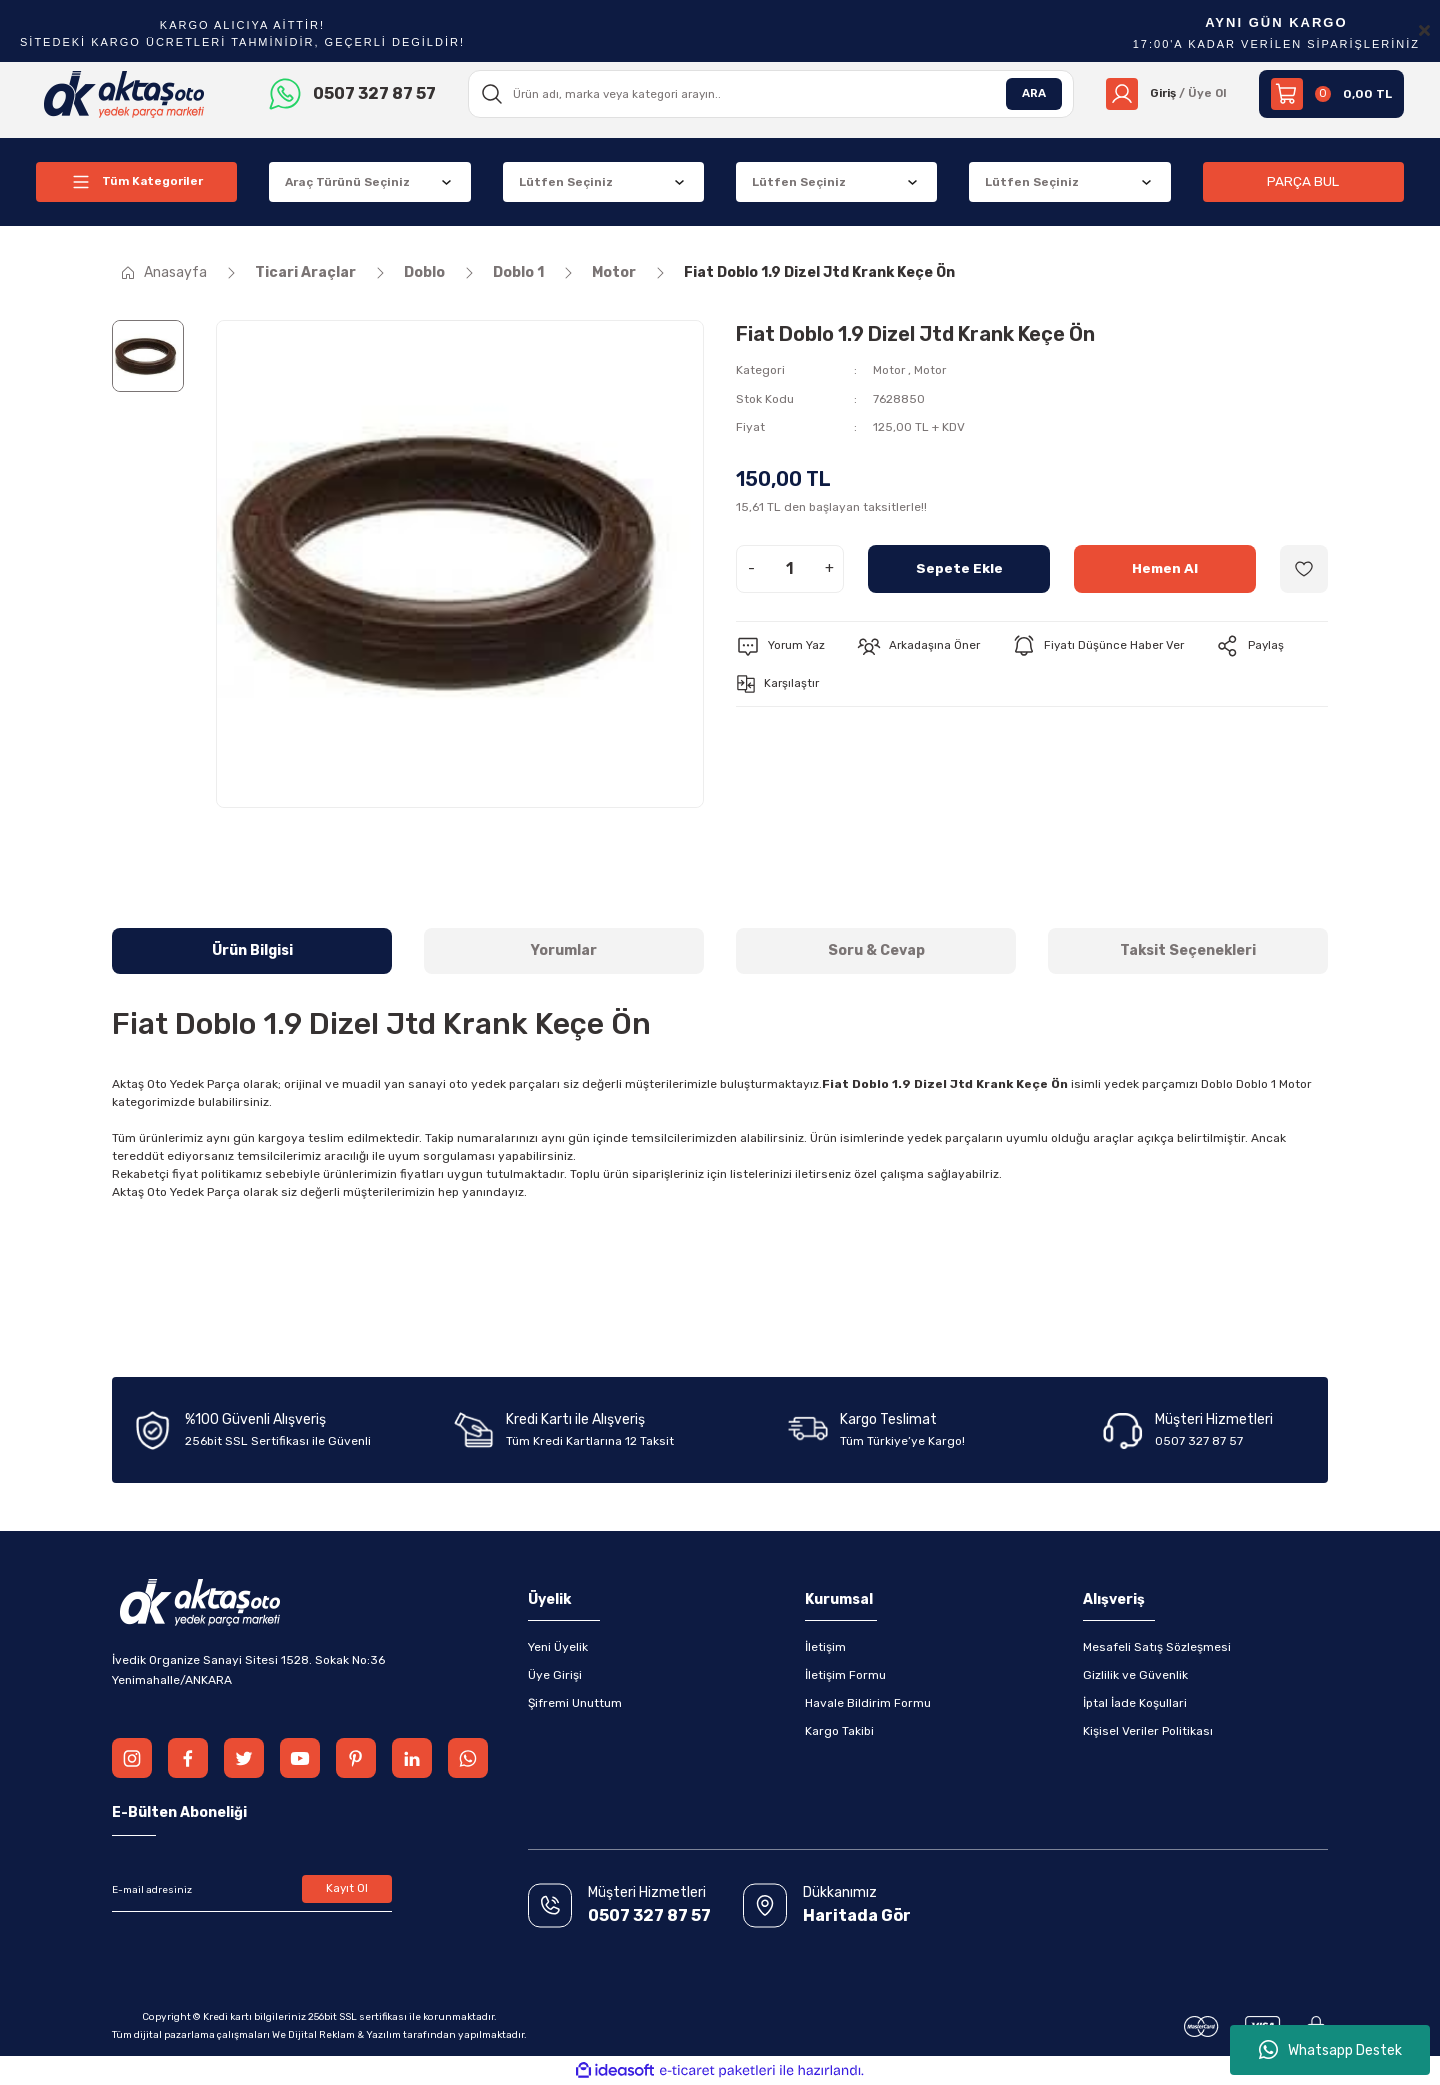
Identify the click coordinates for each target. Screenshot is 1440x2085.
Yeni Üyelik (558, 1647)
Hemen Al (1165, 567)
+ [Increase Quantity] (829, 567)
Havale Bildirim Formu (868, 1703)
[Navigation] (136, 182)
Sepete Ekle (959, 567)
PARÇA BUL (1303, 181)
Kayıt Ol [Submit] (347, 1890)
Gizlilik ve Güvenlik (1135, 1675)
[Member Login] (1164, 94)
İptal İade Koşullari (1135, 1703)
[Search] (769, 94)
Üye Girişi (555, 1675)
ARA (1030, 94)
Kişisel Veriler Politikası (1148, 1731)
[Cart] (1331, 94)
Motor (889, 370)
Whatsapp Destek (1330, 2050)
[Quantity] (790, 568)
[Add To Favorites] (1304, 568)
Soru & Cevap (876, 950)
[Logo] (124, 93)
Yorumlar (564, 950)
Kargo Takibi (839, 1731)
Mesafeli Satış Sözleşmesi (1157, 1647)
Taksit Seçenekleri (1188, 950)
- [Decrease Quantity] (751, 567)
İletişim (825, 1647)
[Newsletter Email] (252, 1890)
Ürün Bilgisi (252, 950)
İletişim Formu (845, 1675)
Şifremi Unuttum (575, 1703)
